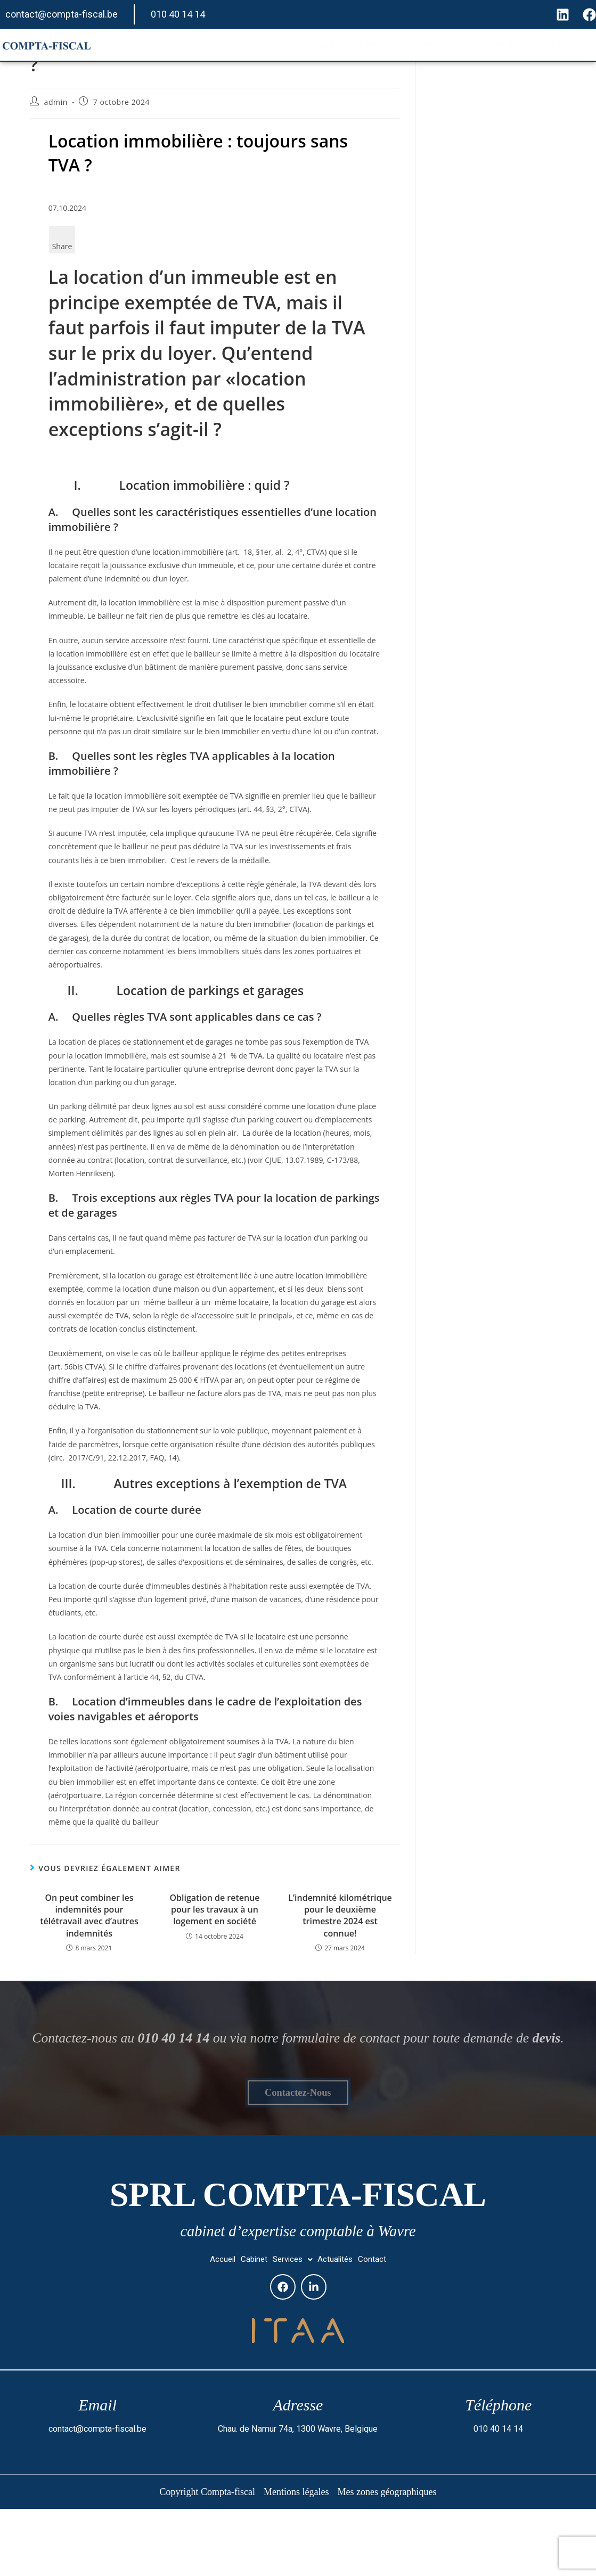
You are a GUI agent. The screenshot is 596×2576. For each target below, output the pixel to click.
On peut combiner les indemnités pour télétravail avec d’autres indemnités (89, 1915)
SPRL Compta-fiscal (298, 2245)
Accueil (290, 45)
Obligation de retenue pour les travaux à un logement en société (214, 1909)
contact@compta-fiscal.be (61, 14)
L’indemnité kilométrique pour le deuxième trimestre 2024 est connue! (340, 1915)
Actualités (495, 45)
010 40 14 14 (178, 14)
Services (421, 45)
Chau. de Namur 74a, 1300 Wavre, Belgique (298, 2496)
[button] (292, 2324)
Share (62, 246)
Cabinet (352, 45)
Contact (562, 45)
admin (56, 102)
